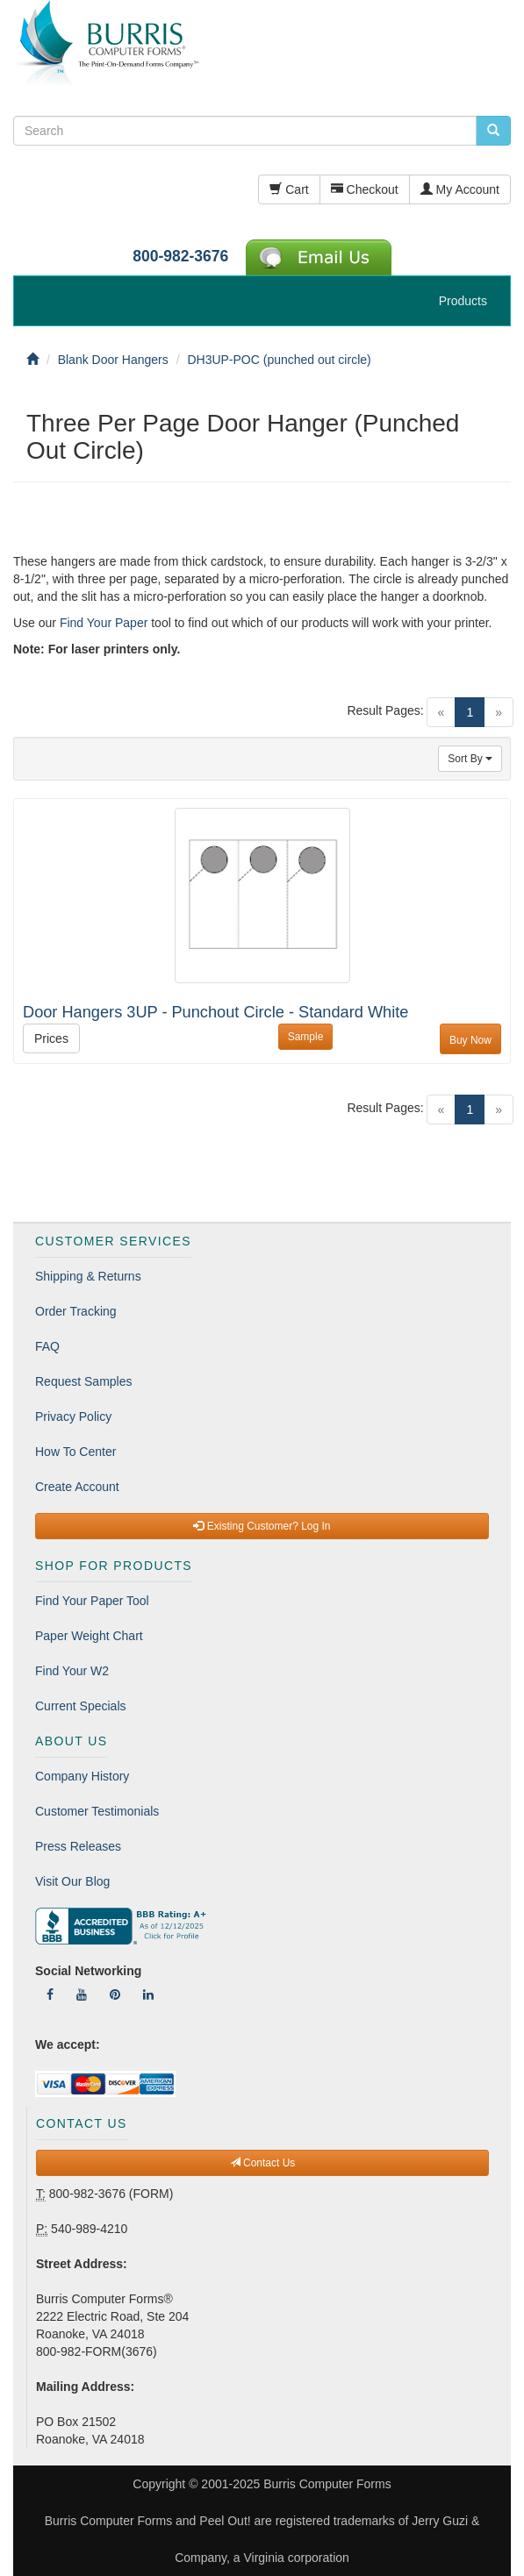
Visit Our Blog (72, 1881)
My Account (459, 189)
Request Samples (84, 1381)
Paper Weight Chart (89, 1636)
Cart (288, 189)
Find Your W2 (72, 1671)
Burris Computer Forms (327, 2484)
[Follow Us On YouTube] (81, 1994)
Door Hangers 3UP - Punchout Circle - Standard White (215, 1012)
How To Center (75, 1452)
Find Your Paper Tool (92, 1601)
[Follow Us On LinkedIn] (148, 1994)
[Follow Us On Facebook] (50, 1994)
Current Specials (80, 1706)
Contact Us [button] (263, 2163)
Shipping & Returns (88, 1276)
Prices (51, 1038)
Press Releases (78, 1846)
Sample (306, 1037)
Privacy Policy (73, 1416)
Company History (82, 1776)
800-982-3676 (180, 256)
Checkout (364, 189)
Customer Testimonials (97, 1811)
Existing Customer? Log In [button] (261, 1526)
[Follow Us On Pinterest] (115, 1994)
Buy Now (470, 1040)
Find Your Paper (103, 623)
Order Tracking (76, 1311)
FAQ (47, 1346)
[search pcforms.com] (493, 131)
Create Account (77, 1487)
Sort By (470, 759)
